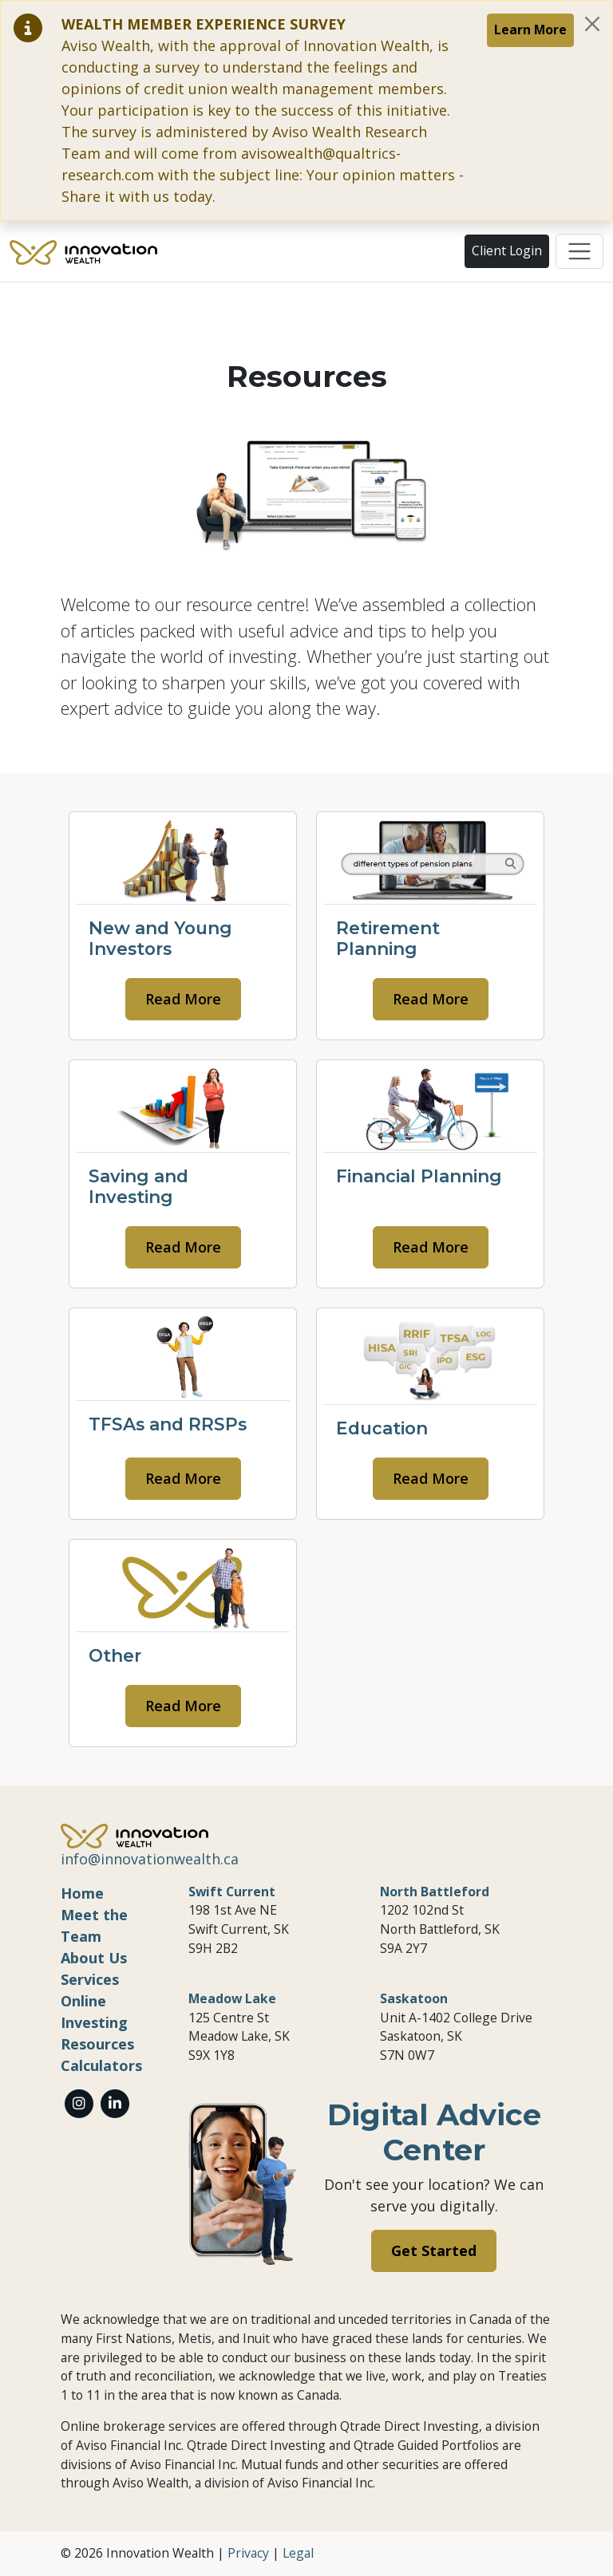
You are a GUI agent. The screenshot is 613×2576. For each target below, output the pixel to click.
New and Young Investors (160, 938)
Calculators (101, 2065)
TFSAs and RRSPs (168, 1424)
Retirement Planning (388, 938)
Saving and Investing (138, 1186)
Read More (183, 998)
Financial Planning (419, 1176)
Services (90, 1979)
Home (82, 1893)
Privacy (248, 2553)
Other (115, 1655)
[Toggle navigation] (579, 251)
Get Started (434, 2250)
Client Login (507, 250)
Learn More (530, 29)
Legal (298, 2553)
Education (382, 1428)
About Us (94, 1957)
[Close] (592, 24)
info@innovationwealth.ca (150, 1858)
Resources (97, 2043)
